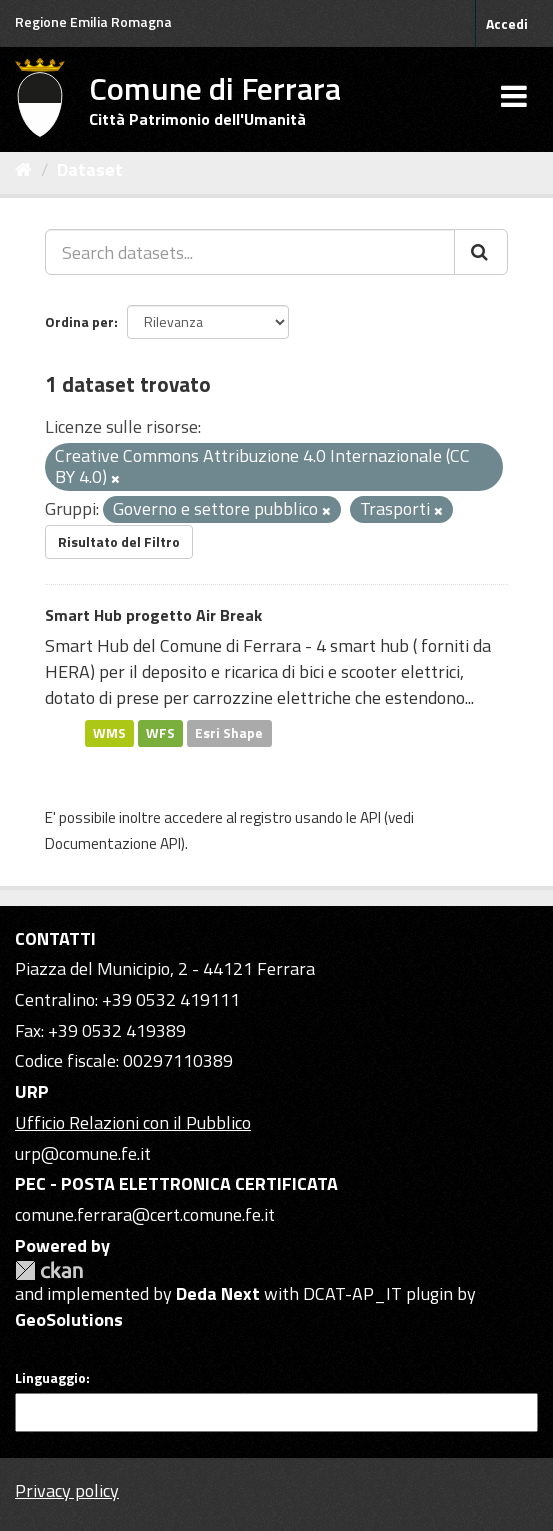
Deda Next (218, 1293)
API (370, 817)
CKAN (49, 1270)
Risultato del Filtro (119, 541)
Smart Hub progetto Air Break (153, 615)
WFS (160, 733)
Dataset (90, 169)
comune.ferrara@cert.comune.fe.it (145, 1214)
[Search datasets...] (250, 252)
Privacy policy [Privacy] (67, 1490)
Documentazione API (113, 843)
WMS (109, 733)
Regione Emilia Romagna (93, 21)
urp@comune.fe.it (83, 1153)
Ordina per (79, 321)
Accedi (507, 23)
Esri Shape (229, 733)
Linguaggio (50, 1378)
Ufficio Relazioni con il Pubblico (133, 1122)
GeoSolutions (69, 1319)
